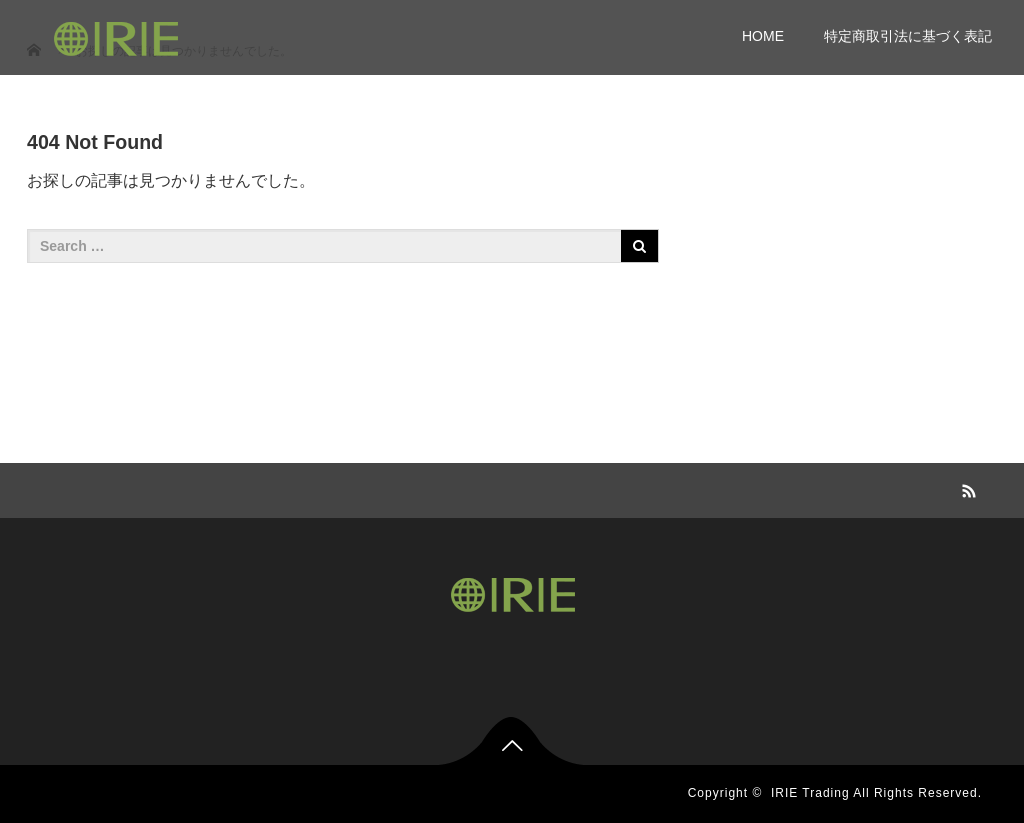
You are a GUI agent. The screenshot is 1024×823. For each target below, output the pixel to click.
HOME (763, 36)
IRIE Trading (810, 793)
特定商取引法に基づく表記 (908, 36)
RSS (967, 488)
